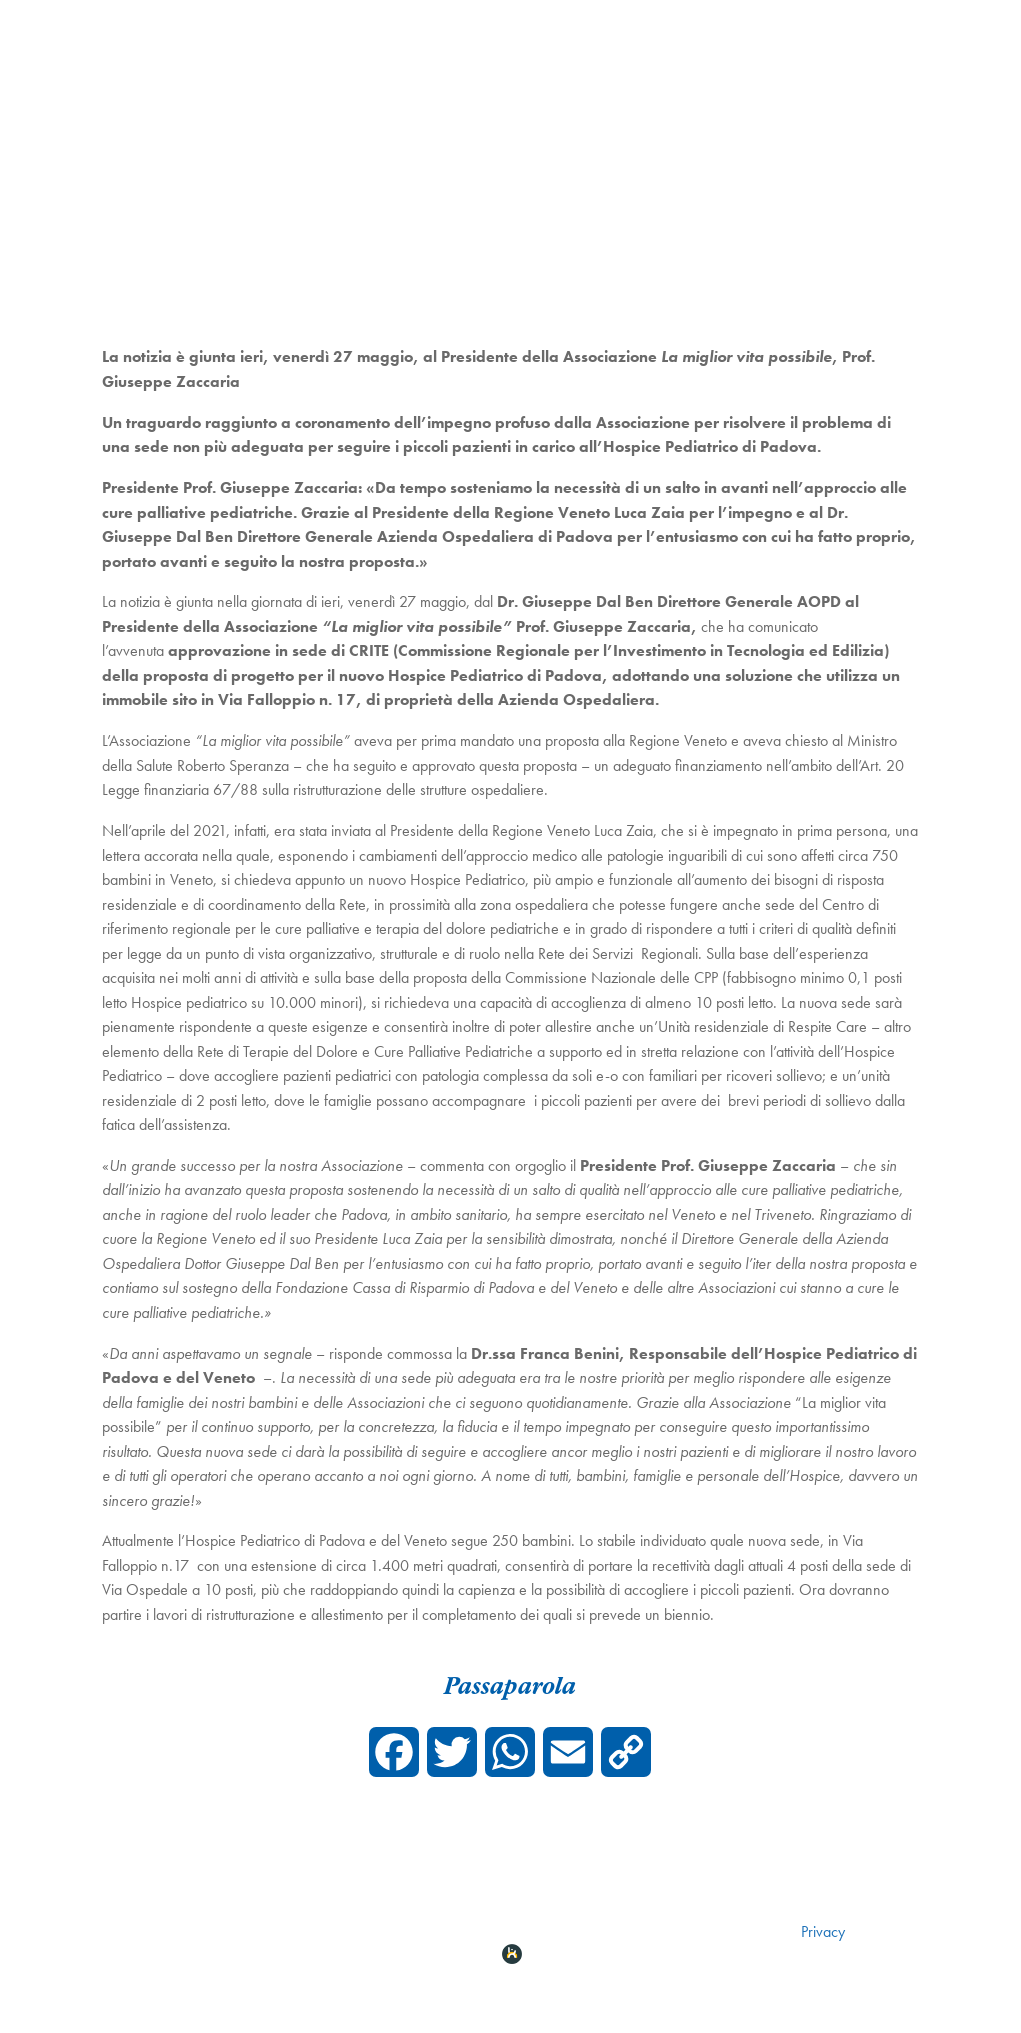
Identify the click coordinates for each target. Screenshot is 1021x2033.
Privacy (823, 1931)
